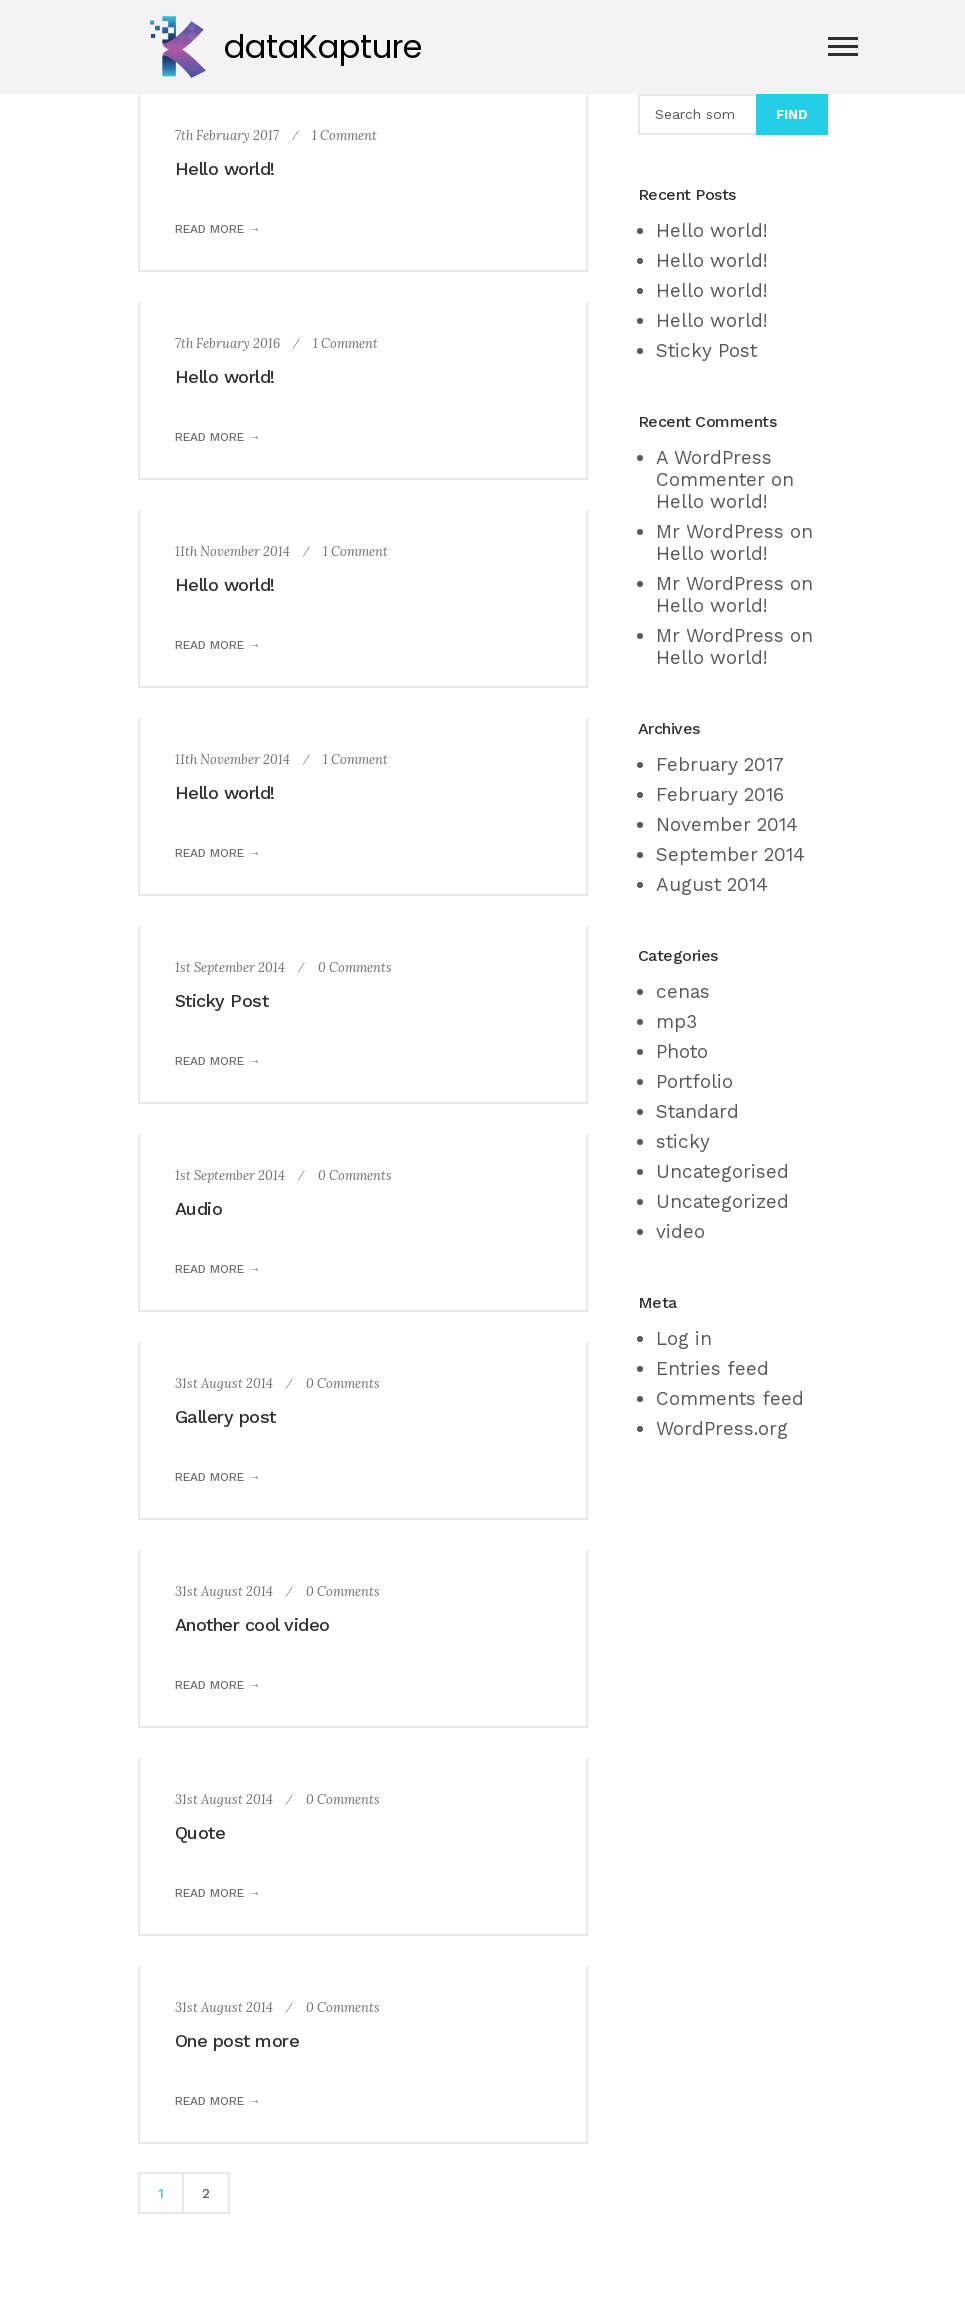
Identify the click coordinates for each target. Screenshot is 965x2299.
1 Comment (344, 135)
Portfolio (694, 1081)
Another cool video (252, 1624)
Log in (684, 1338)
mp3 (676, 1021)
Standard (697, 1111)
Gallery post (225, 1416)
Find (792, 114)
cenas (683, 991)
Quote (200, 1832)
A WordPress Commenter (714, 468)
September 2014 (730, 854)
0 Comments (355, 967)
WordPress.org (722, 1428)
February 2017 (720, 764)
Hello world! (225, 168)
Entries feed (712, 1368)
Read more (209, 229)
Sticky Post (222, 1000)
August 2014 (712, 884)
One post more (237, 2040)
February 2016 (720, 794)
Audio (199, 1208)
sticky (683, 1141)
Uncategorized (722, 1201)
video (680, 1231)
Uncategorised (722, 1171)
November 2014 (727, 824)
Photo (682, 1051)
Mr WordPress (720, 531)
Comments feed (730, 1398)
